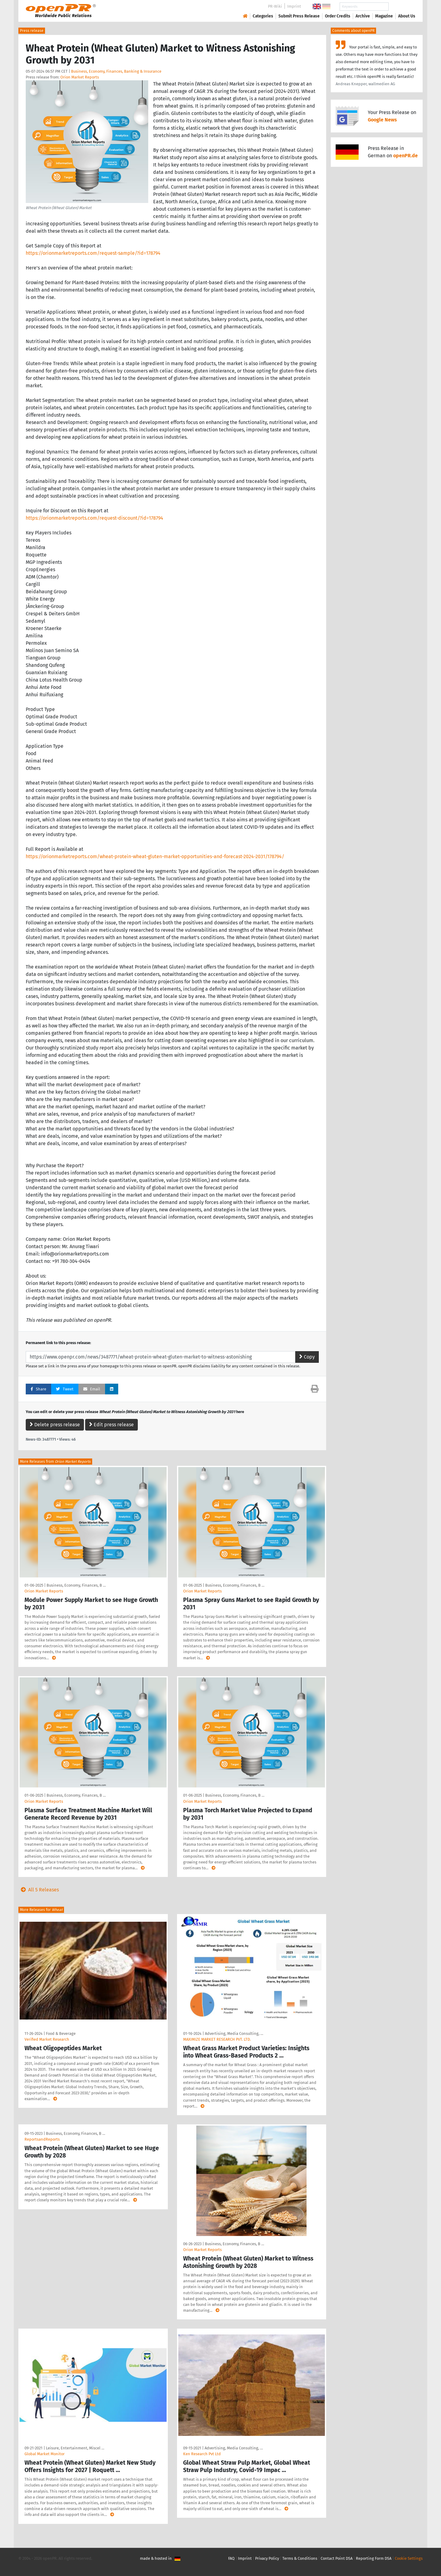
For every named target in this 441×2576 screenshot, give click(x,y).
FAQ (231, 2558)
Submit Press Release (299, 16)
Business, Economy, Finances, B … (76, 1585)
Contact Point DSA (336, 2558)
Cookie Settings (409, 2558)
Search (402, 6)
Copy (307, 1357)
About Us (406, 16)
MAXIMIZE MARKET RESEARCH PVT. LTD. (217, 2039)
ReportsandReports (42, 2139)
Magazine (384, 16)
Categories (263, 16)
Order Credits (337, 16)
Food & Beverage (61, 2033)
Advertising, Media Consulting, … (234, 2033)
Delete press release (55, 1425)
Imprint (294, 6)
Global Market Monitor (44, 2454)
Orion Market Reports (79, 77)
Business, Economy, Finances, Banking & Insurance (116, 71)
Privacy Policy (267, 2558)
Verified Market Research (46, 2039)
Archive (363, 16)
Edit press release (111, 1425)
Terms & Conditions (299, 2558)
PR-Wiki (275, 6)
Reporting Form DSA (373, 2558)
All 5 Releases (38, 1890)
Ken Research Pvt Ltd (202, 2454)
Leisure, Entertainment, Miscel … (75, 2448)
